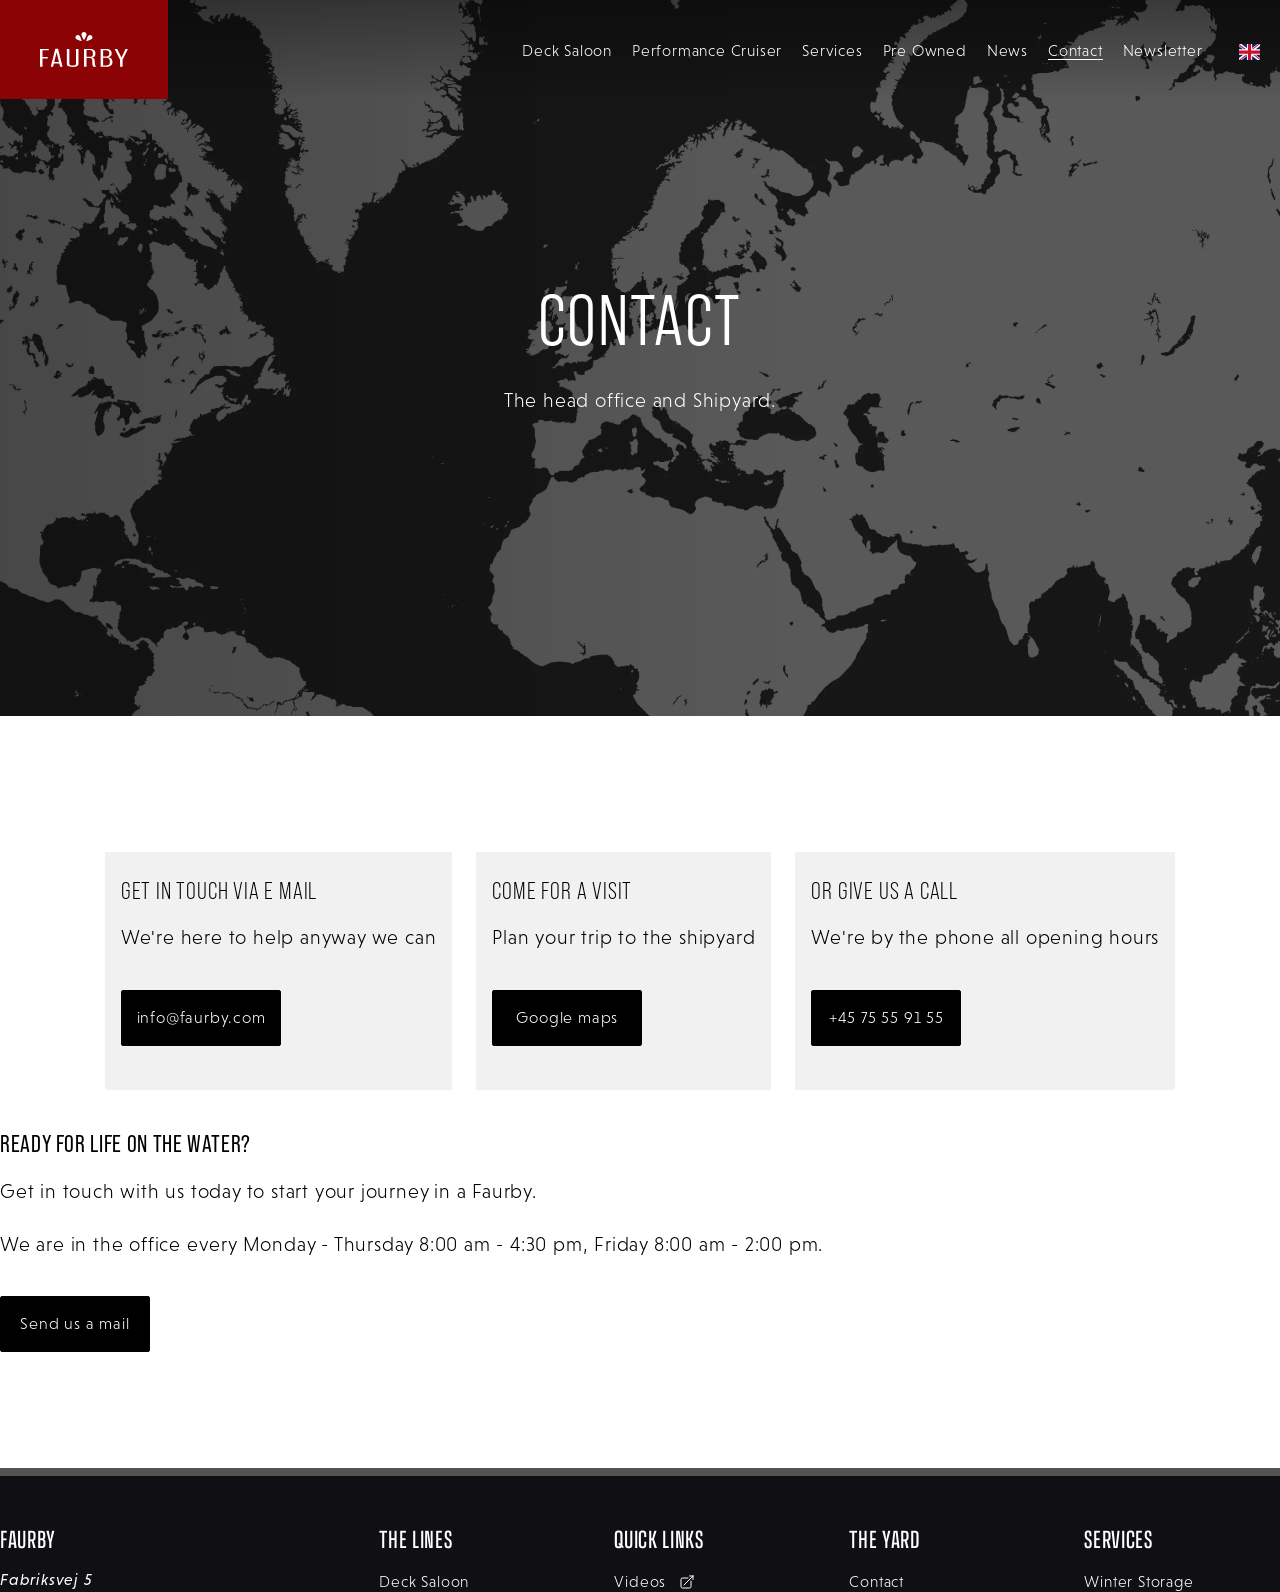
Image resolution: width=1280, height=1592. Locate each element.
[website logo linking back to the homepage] (84, 49)
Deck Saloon (567, 50)
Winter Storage (1138, 1581)
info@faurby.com (201, 1017)
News (1007, 50)
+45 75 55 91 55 (886, 1017)
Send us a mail (74, 1323)
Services (832, 50)
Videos (654, 1581)
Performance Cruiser (707, 50)
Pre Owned (925, 50)
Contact (1075, 50)
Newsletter (1163, 50)
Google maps (567, 1017)
